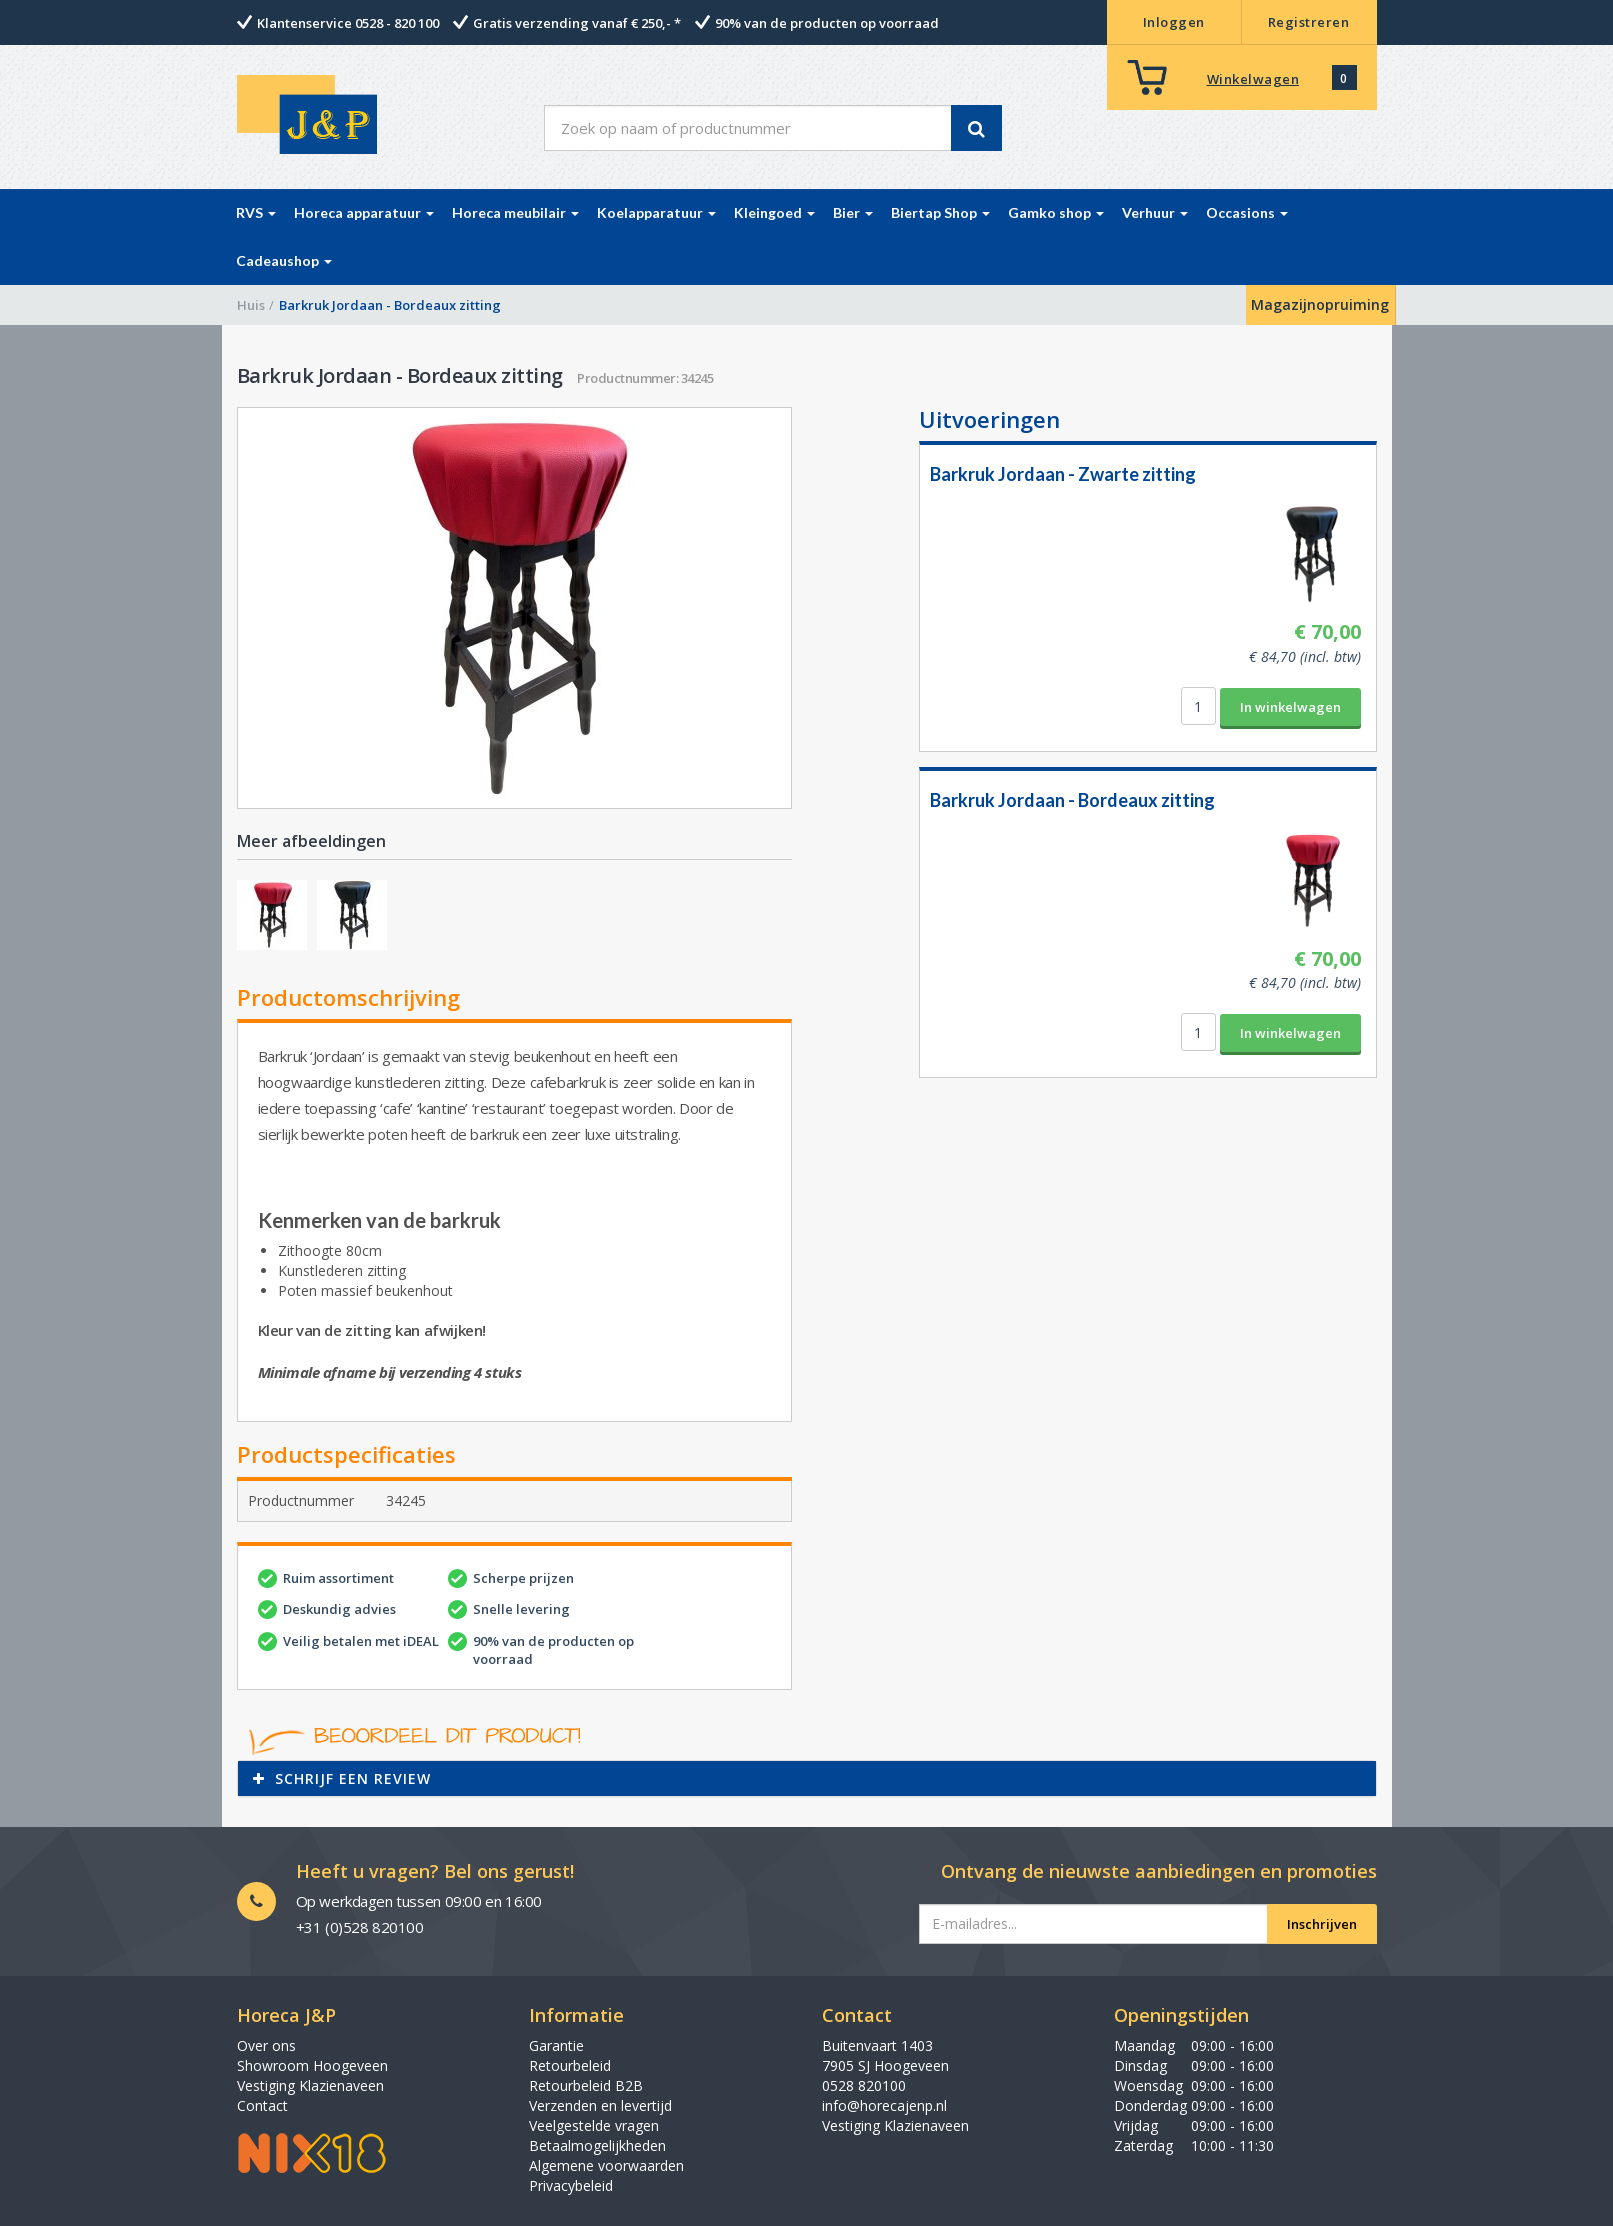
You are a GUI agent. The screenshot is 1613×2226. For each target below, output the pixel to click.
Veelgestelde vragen (594, 2125)
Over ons (266, 2045)
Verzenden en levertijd (600, 2105)
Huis (251, 305)
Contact (262, 2105)
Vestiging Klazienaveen (310, 2085)
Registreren (1309, 22)
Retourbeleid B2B (586, 2085)
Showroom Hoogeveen (312, 2065)
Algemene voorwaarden (606, 2165)
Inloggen (1174, 22)
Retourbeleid (570, 2065)
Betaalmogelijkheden (597, 2145)
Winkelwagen (1253, 79)
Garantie (556, 2045)
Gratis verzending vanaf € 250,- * (577, 23)
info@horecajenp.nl (884, 2105)
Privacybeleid (571, 2185)
